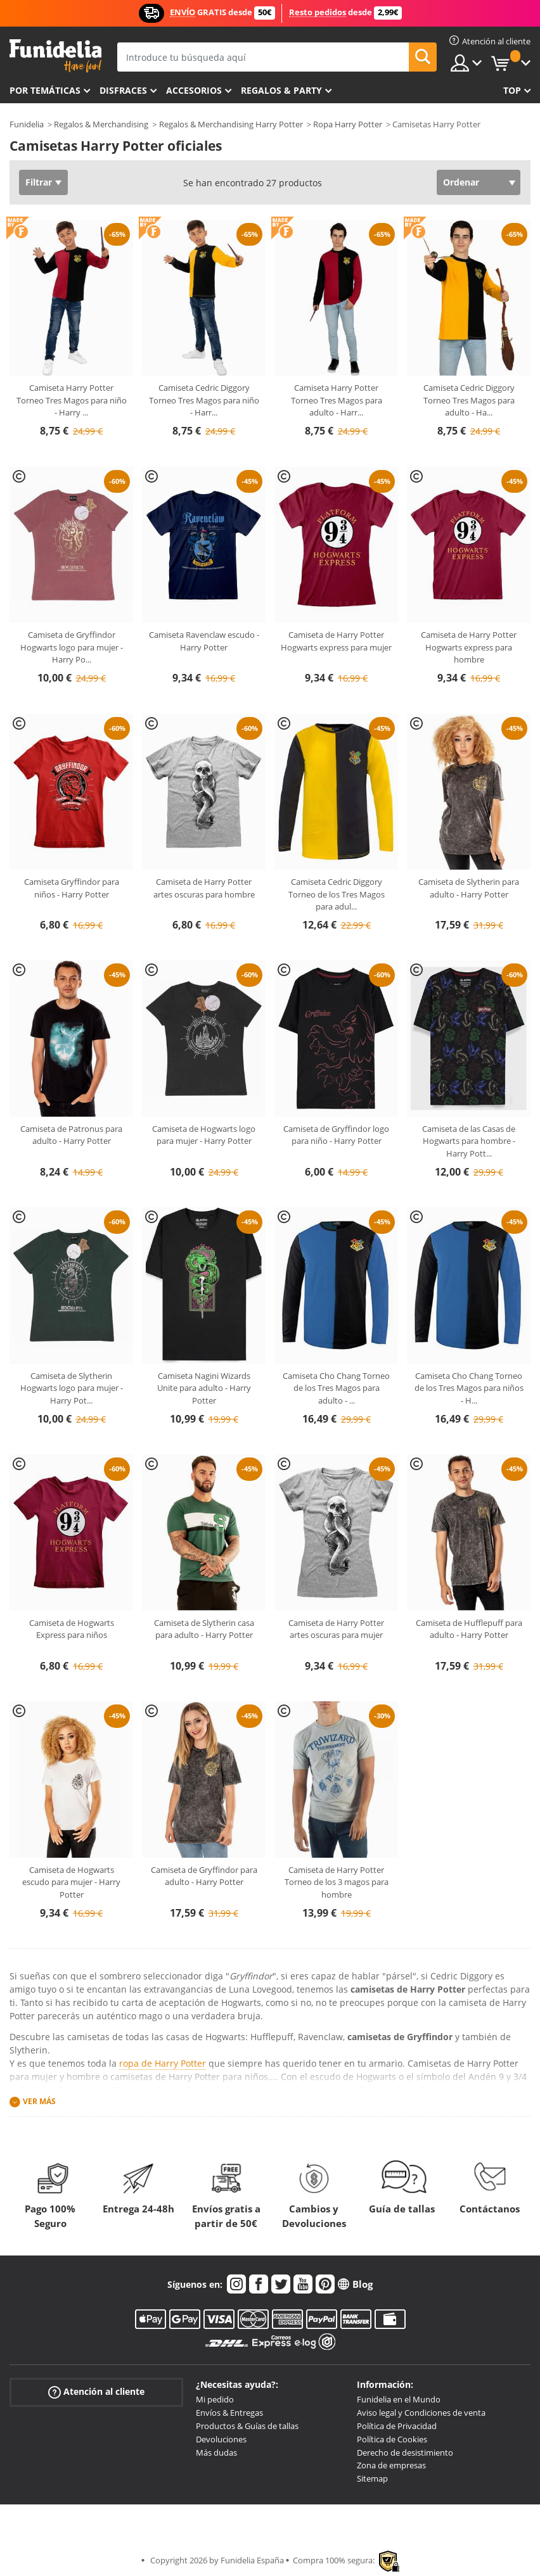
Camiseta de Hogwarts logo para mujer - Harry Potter (203, 1135)
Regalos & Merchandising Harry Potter (231, 124)
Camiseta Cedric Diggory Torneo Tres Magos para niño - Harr (204, 400)
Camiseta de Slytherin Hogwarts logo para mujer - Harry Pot (71, 1388)
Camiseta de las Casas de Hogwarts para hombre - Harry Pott (468, 1141)
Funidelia (27, 124)
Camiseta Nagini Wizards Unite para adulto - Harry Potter (204, 1388)
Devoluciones (221, 2439)
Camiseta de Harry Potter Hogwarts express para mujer (336, 641)
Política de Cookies (392, 2439)
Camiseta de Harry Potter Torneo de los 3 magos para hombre (337, 1882)
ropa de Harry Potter (162, 2063)
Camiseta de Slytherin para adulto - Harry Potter (468, 888)
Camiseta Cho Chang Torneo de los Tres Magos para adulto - (336, 1388)
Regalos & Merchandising (101, 124)
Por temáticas (45, 90)
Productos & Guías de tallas (247, 2426)
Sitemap (372, 2478)
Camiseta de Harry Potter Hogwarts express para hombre (469, 647)
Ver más (39, 2101)
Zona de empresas (391, 2465)
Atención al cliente (96, 2392)
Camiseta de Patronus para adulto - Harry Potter (71, 1135)
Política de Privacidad (397, 2426)
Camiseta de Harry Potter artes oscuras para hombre (204, 888)
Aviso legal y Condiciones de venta (421, 2412)
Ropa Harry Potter (347, 124)
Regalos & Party (281, 90)
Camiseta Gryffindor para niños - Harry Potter (71, 888)
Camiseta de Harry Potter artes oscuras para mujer (336, 1629)
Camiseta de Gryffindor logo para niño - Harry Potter (336, 1135)
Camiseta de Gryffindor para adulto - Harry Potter (204, 1876)
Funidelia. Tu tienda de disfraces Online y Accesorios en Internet (55, 56)
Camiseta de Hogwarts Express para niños (71, 1629)
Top (512, 90)
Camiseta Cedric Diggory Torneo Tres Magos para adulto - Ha (469, 400)
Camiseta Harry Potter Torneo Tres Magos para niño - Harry (71, 400)
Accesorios (194, 90)
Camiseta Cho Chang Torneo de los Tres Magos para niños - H (469, 1388)
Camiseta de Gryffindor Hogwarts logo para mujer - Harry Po (71, 647)
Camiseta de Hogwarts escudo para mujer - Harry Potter (71, 1882)
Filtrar (38, 182)
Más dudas (216, 2452)
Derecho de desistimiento (405, 2452)
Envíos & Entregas (229, 2412)
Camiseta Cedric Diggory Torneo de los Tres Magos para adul (336, 894)
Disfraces (123, 90)
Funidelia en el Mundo (398, 2399)
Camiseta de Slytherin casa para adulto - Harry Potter (204, 1629)
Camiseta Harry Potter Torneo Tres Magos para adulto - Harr (336, 400)
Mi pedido (215, 2399)
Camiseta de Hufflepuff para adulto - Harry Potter (469, 1629)
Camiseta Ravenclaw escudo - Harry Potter (204, 641)
